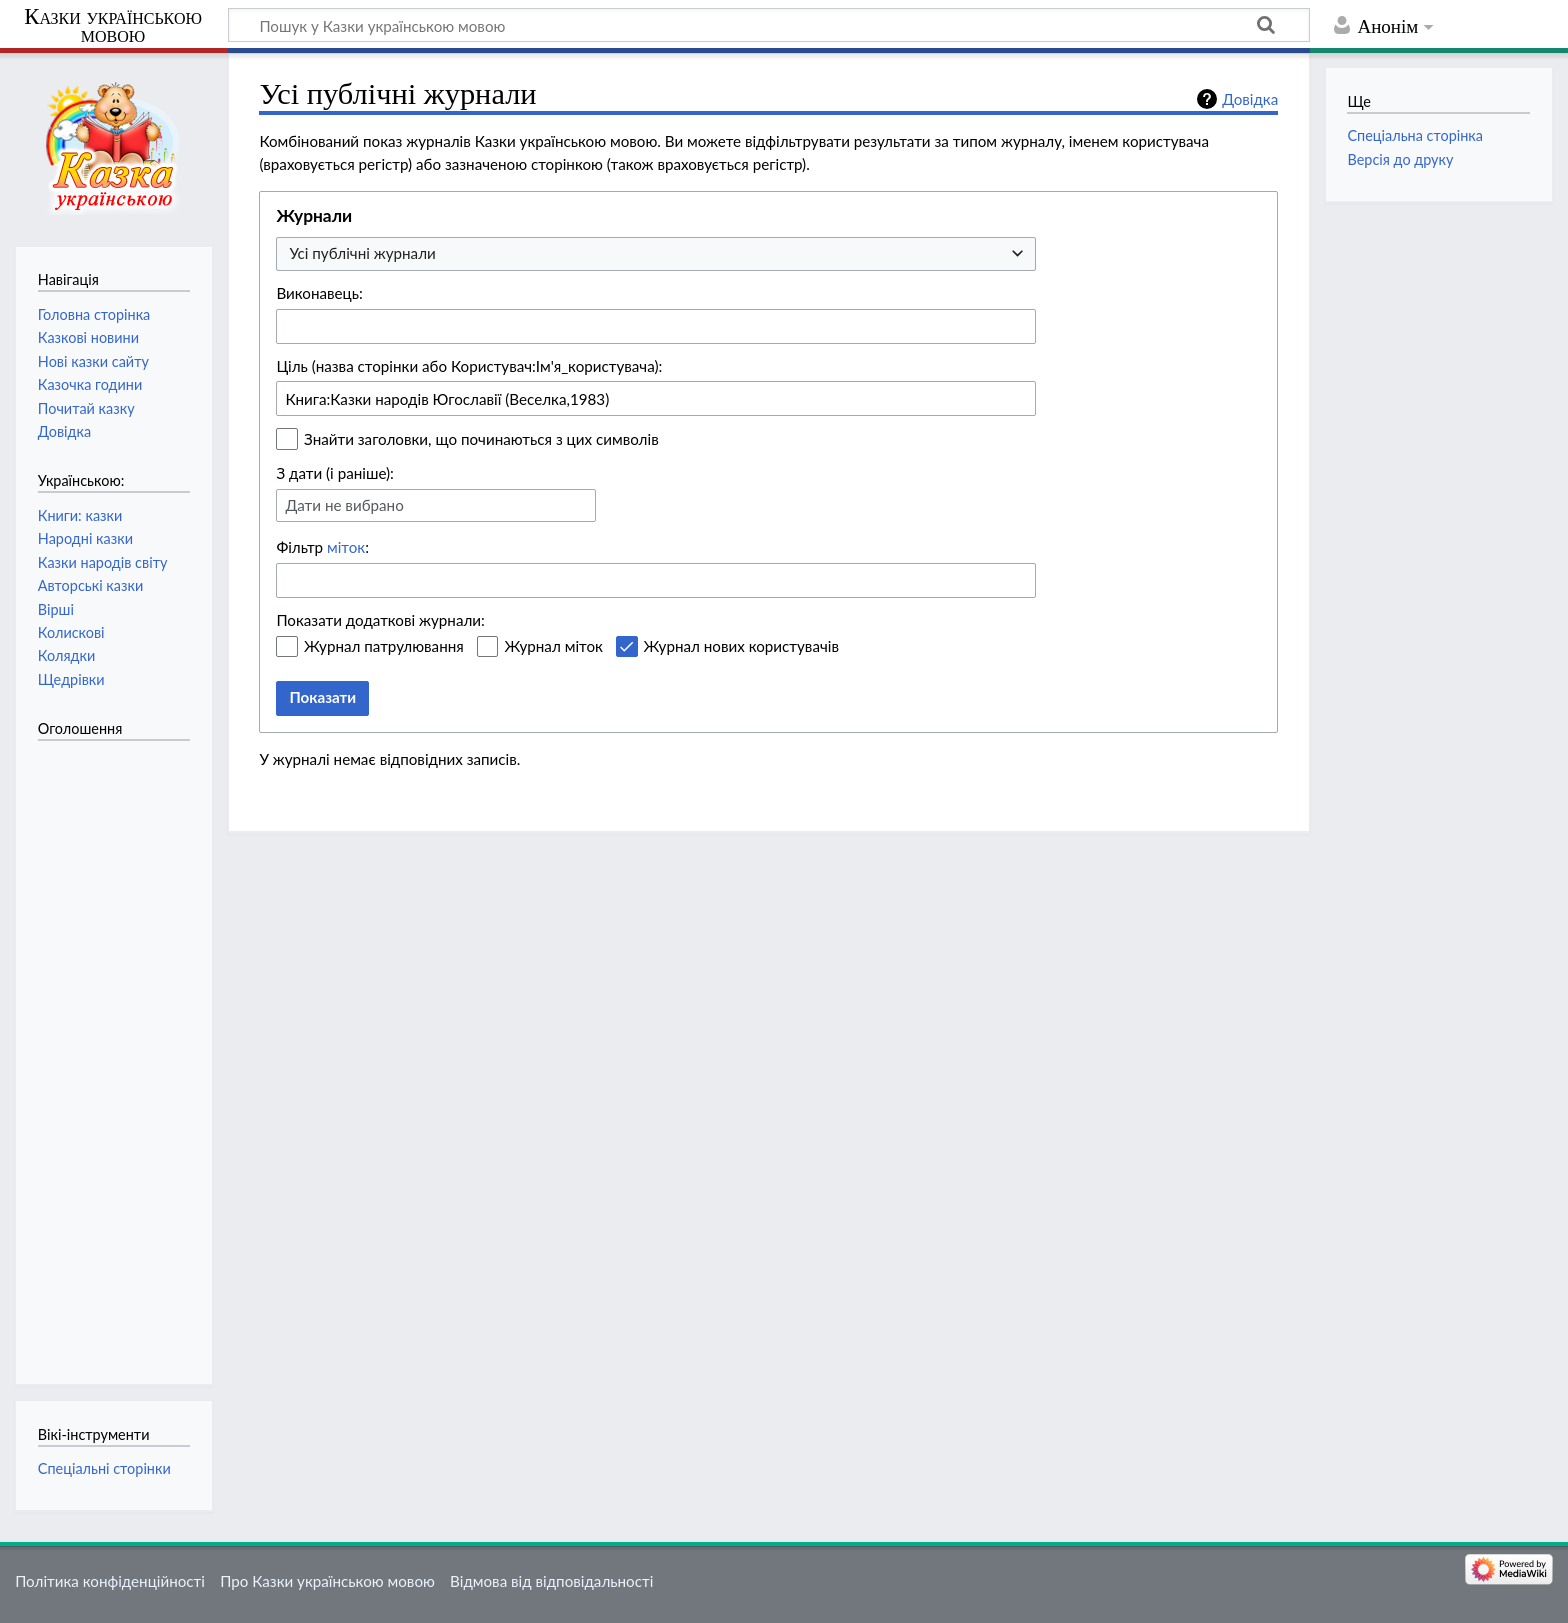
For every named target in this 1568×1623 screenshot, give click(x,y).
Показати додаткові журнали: (380, 620)
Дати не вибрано (344, 505)
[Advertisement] (118, 1052)
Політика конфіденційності (110, 1581)
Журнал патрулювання (384, 646)
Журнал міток (553, 646)
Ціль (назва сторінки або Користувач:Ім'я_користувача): (469, 366)
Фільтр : (322, 547)
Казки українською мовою (113, 26)
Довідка (1250, 99)
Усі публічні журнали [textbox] (362, 253)
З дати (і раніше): (335, 473)
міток (346, 547)
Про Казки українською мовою (327, 1581)
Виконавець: (319, 293)
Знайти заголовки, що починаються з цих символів (481, 439)
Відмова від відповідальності (551, 1581)
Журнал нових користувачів (741, 646)
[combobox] (656, 254)
